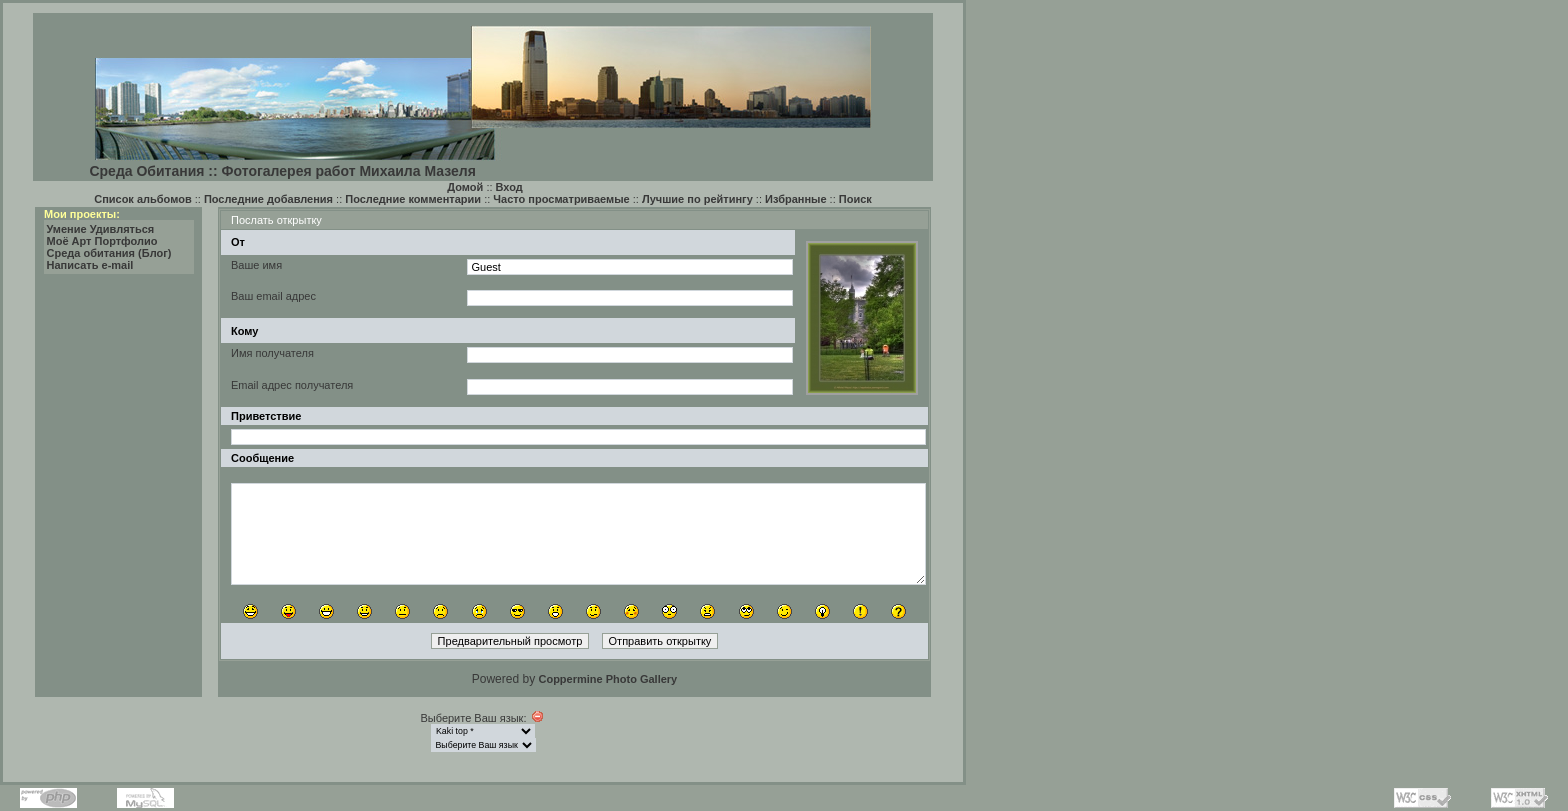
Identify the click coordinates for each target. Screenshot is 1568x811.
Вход (509, 187)
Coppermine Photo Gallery (607, 679)
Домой (465, 187)
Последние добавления (268, 199)
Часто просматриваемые (561, 199)
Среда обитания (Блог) (109, 253)
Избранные (796, 199)
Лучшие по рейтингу (697, 199)
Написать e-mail (90, 265)
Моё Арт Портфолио (102, 241)
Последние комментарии (413, 199)
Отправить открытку (660, 641)
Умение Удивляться (101, 229)
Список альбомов (142, 199)
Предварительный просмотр (510, 641)
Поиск (855, 199)
